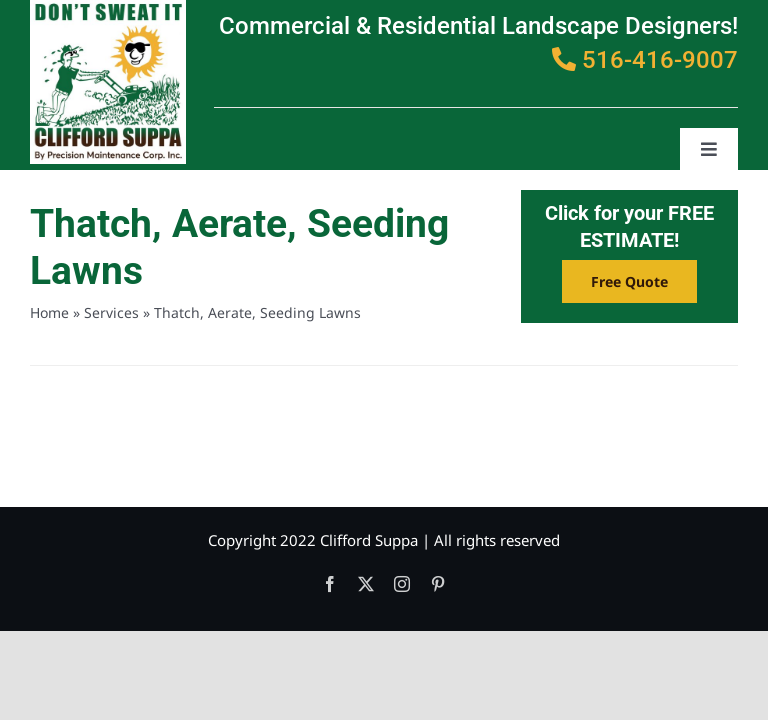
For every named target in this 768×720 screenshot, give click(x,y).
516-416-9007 (645, 60)
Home (49, 312)
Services (111, 312)
